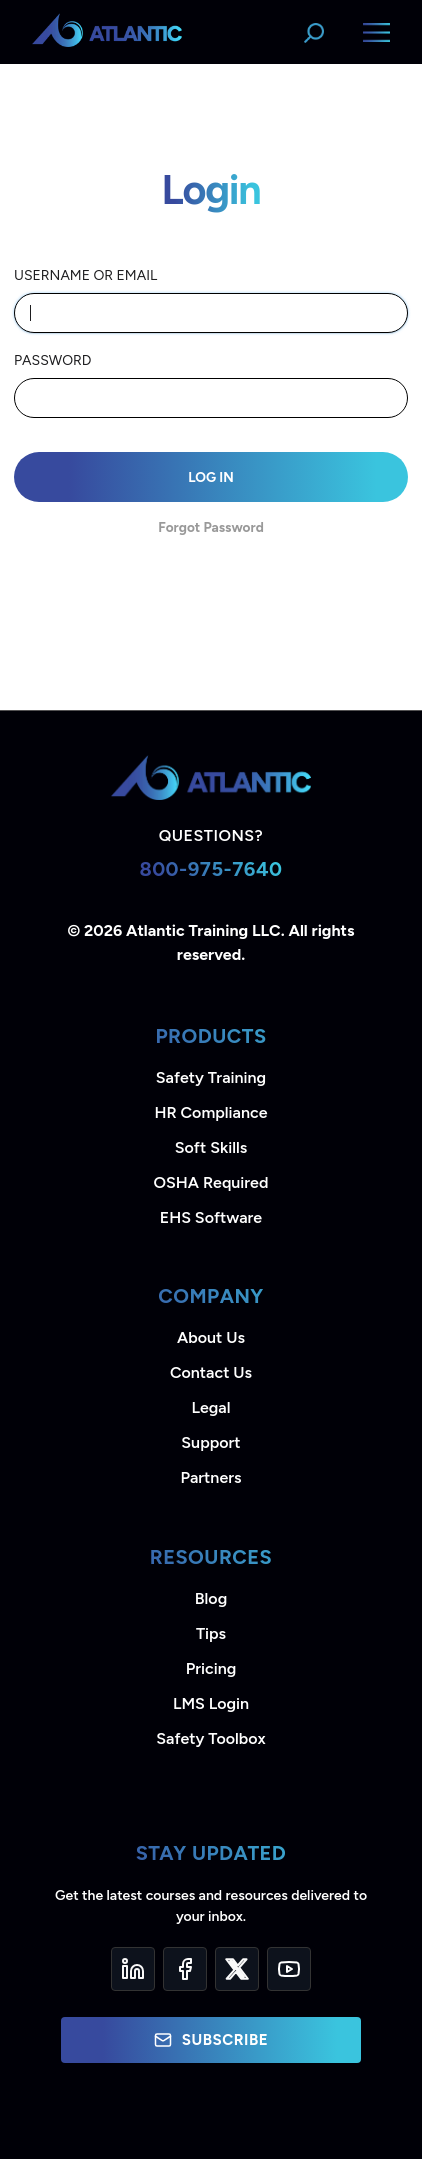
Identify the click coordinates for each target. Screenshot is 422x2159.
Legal (211, 1407)
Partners (211, 1477)
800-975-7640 (210, 869)
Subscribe (211, 2040)
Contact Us (211, 1372)
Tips (211, 1633)
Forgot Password (210, 527)
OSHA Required (211, 1182)
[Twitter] (237, 1969)
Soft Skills (211, 1147)
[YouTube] (289, 1969)
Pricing (211, 1668)
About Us (211, 1337)
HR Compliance (211, 1112)
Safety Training (211, 1077)
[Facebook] (185, 1969)
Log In (211, 477)
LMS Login (211, 1703)
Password (52, 360)
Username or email (85, 275)
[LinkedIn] (133, 1969)
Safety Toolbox (210, 1738)
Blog (211, 1598)
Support (210, 1442)
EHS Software (211, 1217)
